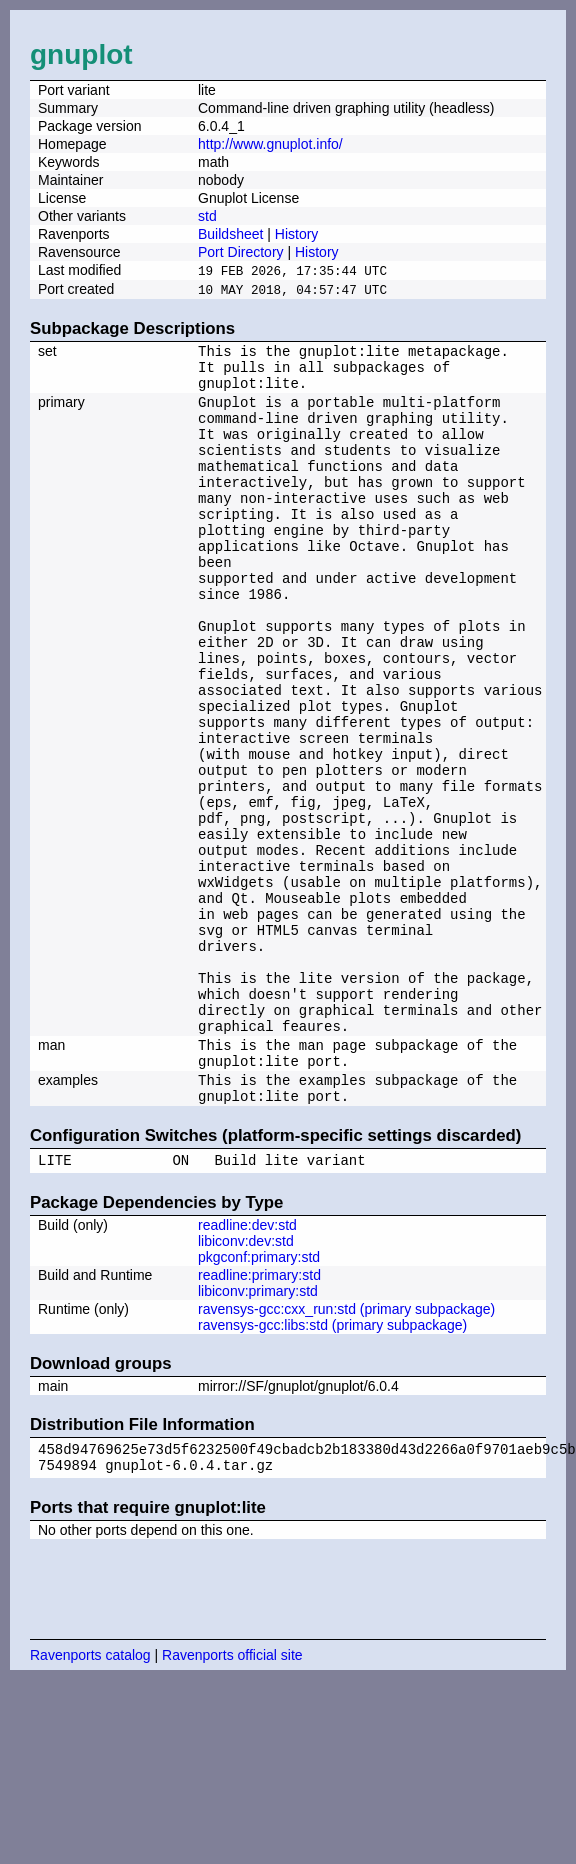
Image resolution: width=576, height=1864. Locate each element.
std (207, 216)
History (297, 234)
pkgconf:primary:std (259, 1397)
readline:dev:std (247, 1365)
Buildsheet (230, 234)
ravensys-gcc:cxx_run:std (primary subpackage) (346, 1449)
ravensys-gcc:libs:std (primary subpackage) (332, 1465)
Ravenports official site (232, 1801)
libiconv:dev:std (246, 1381)
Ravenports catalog (90, 1801)
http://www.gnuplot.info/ (270, 144)
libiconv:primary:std (258, 1431)
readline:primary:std (259, 1415)
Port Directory (241, 252)
